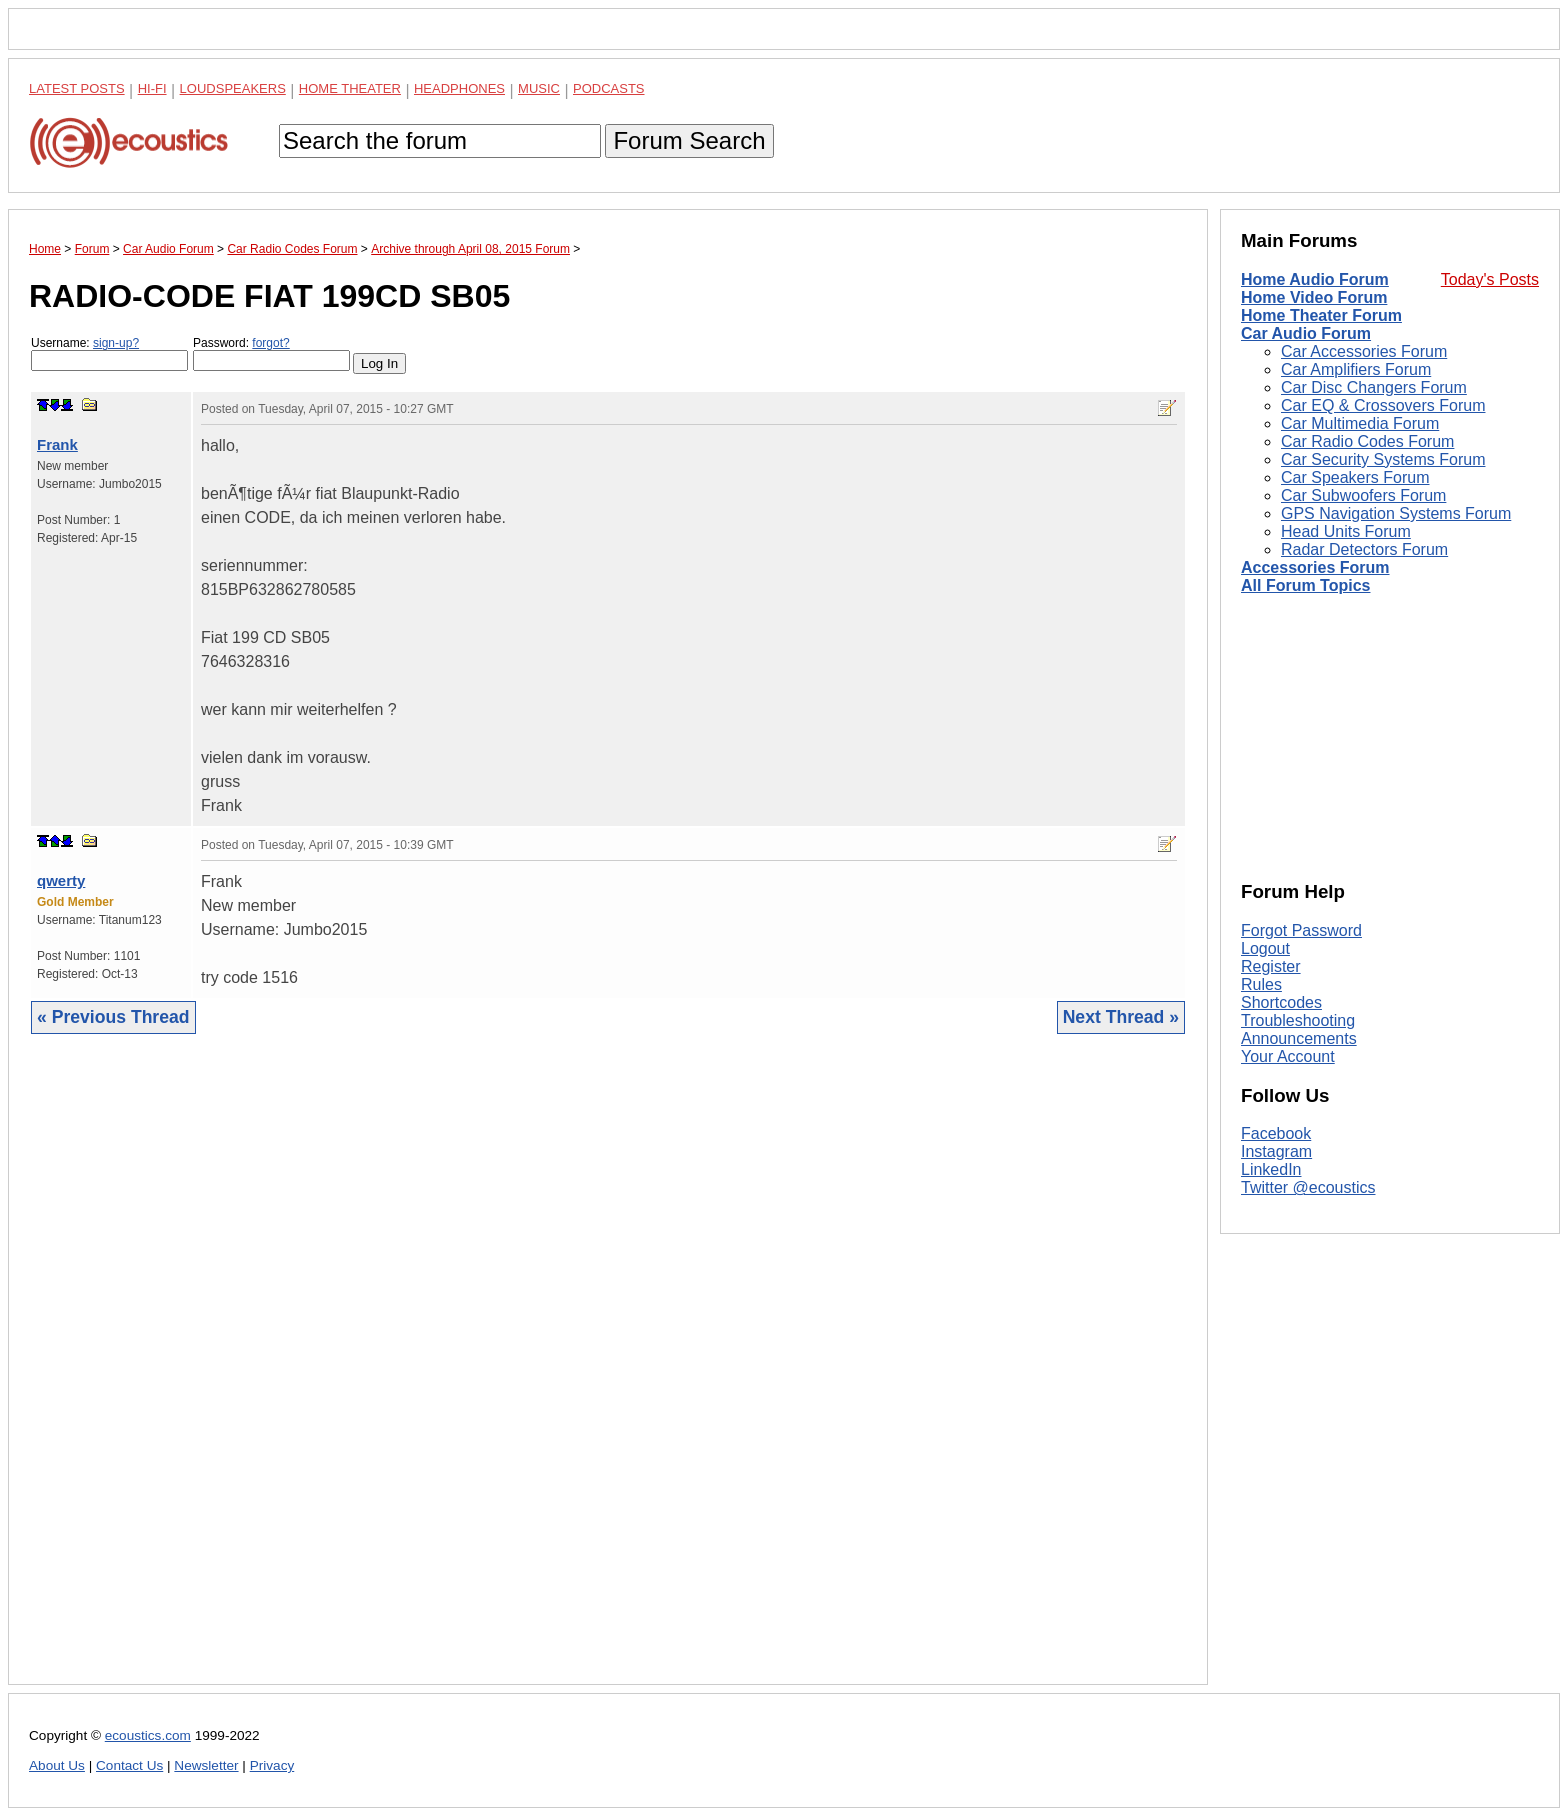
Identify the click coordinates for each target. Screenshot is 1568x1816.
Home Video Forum (1314, 297)
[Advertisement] (608, 1374)
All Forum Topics (1305, 585)
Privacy (272, 1765)
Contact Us (129, 1765)
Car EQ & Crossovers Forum (1383, 405)
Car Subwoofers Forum (1363, 495)
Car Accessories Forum (1364, 351)
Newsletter (206, 1765)
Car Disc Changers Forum (1374, 387)
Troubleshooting (1298, 1020)
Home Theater (350, 88)
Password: (271, 353)
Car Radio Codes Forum (1367, 441)
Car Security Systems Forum (1383, 459)
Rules (1261, 984)
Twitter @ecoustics (1308, 1187)
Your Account (1288, 1056)
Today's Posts (1490, 279)
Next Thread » (1121, 1017)
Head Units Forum (1346, 531)
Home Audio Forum (1315, 279)
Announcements (1299, 1038)
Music (539, 88)
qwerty (61, 880)
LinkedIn (1271, 1169)
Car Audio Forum (1306, 333)
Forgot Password (1301, 930)
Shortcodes (1281, 1002)
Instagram (1276, 1151)
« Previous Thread (113, 1017)
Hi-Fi (152, 88)
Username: (109, 353)
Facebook (1276, 1133)
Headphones (459, 88)
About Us (57, 1765)
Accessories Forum (1315, 567)
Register (1271, 966)
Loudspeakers (233, 88)
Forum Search (689, 140)
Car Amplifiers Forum (1356, 369)
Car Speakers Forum (1355, 477)
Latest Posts (77, 88)
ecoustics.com (148, 1735)
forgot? (270, 343)
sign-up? (116, 343)
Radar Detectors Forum (1364, 549)
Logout (1265, 948)
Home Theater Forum (1321, 315)
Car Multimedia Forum (1360, 423)
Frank (57, 444)
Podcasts (609, 88)
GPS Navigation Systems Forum (1396, 513)
